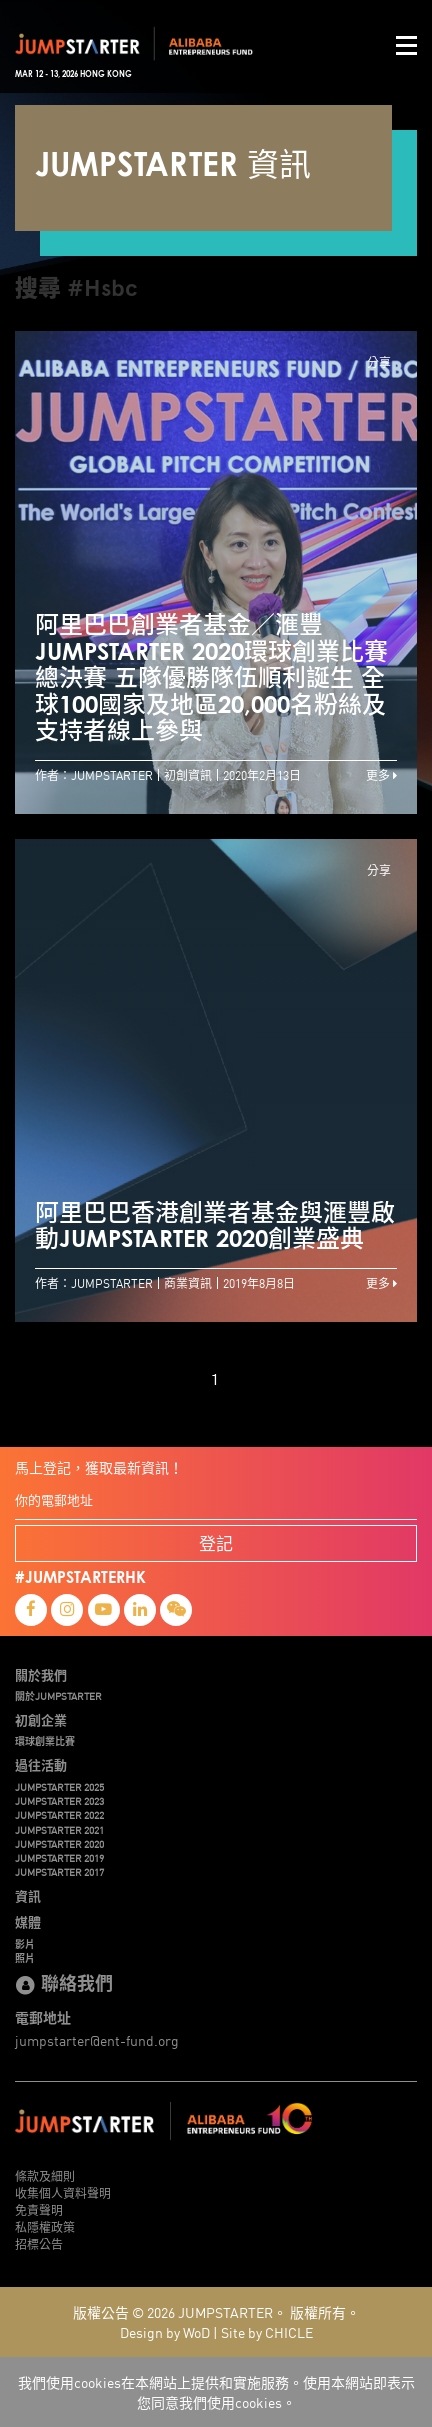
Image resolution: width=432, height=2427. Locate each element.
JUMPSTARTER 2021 (59, 1830)
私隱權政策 (45, 2226)
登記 (216, 1542)
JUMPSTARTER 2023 (59, 1801)
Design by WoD (165, 2332)
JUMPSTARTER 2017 (59, 1872)
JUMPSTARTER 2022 (59, 1815)
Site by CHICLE (267, 2332)
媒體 (28, 1922)
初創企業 (41, 1720)
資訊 (28, 1896)
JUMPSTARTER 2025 (59, 1787)
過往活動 (41, 1765)
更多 (381, 774)
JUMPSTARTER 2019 (59, 1858)
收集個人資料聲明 (63, 2192)
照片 (25, 1958)
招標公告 (39, 2243)
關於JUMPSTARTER (58, 1696)
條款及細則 (45, 2175)
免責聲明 (39, 2209)
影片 (25, 1944)
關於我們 (41, 1675)
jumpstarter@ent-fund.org (97, 2040)
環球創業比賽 (45, 1741)
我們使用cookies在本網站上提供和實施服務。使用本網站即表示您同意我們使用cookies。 (216, 2392)
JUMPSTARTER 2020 (59, 1844)
